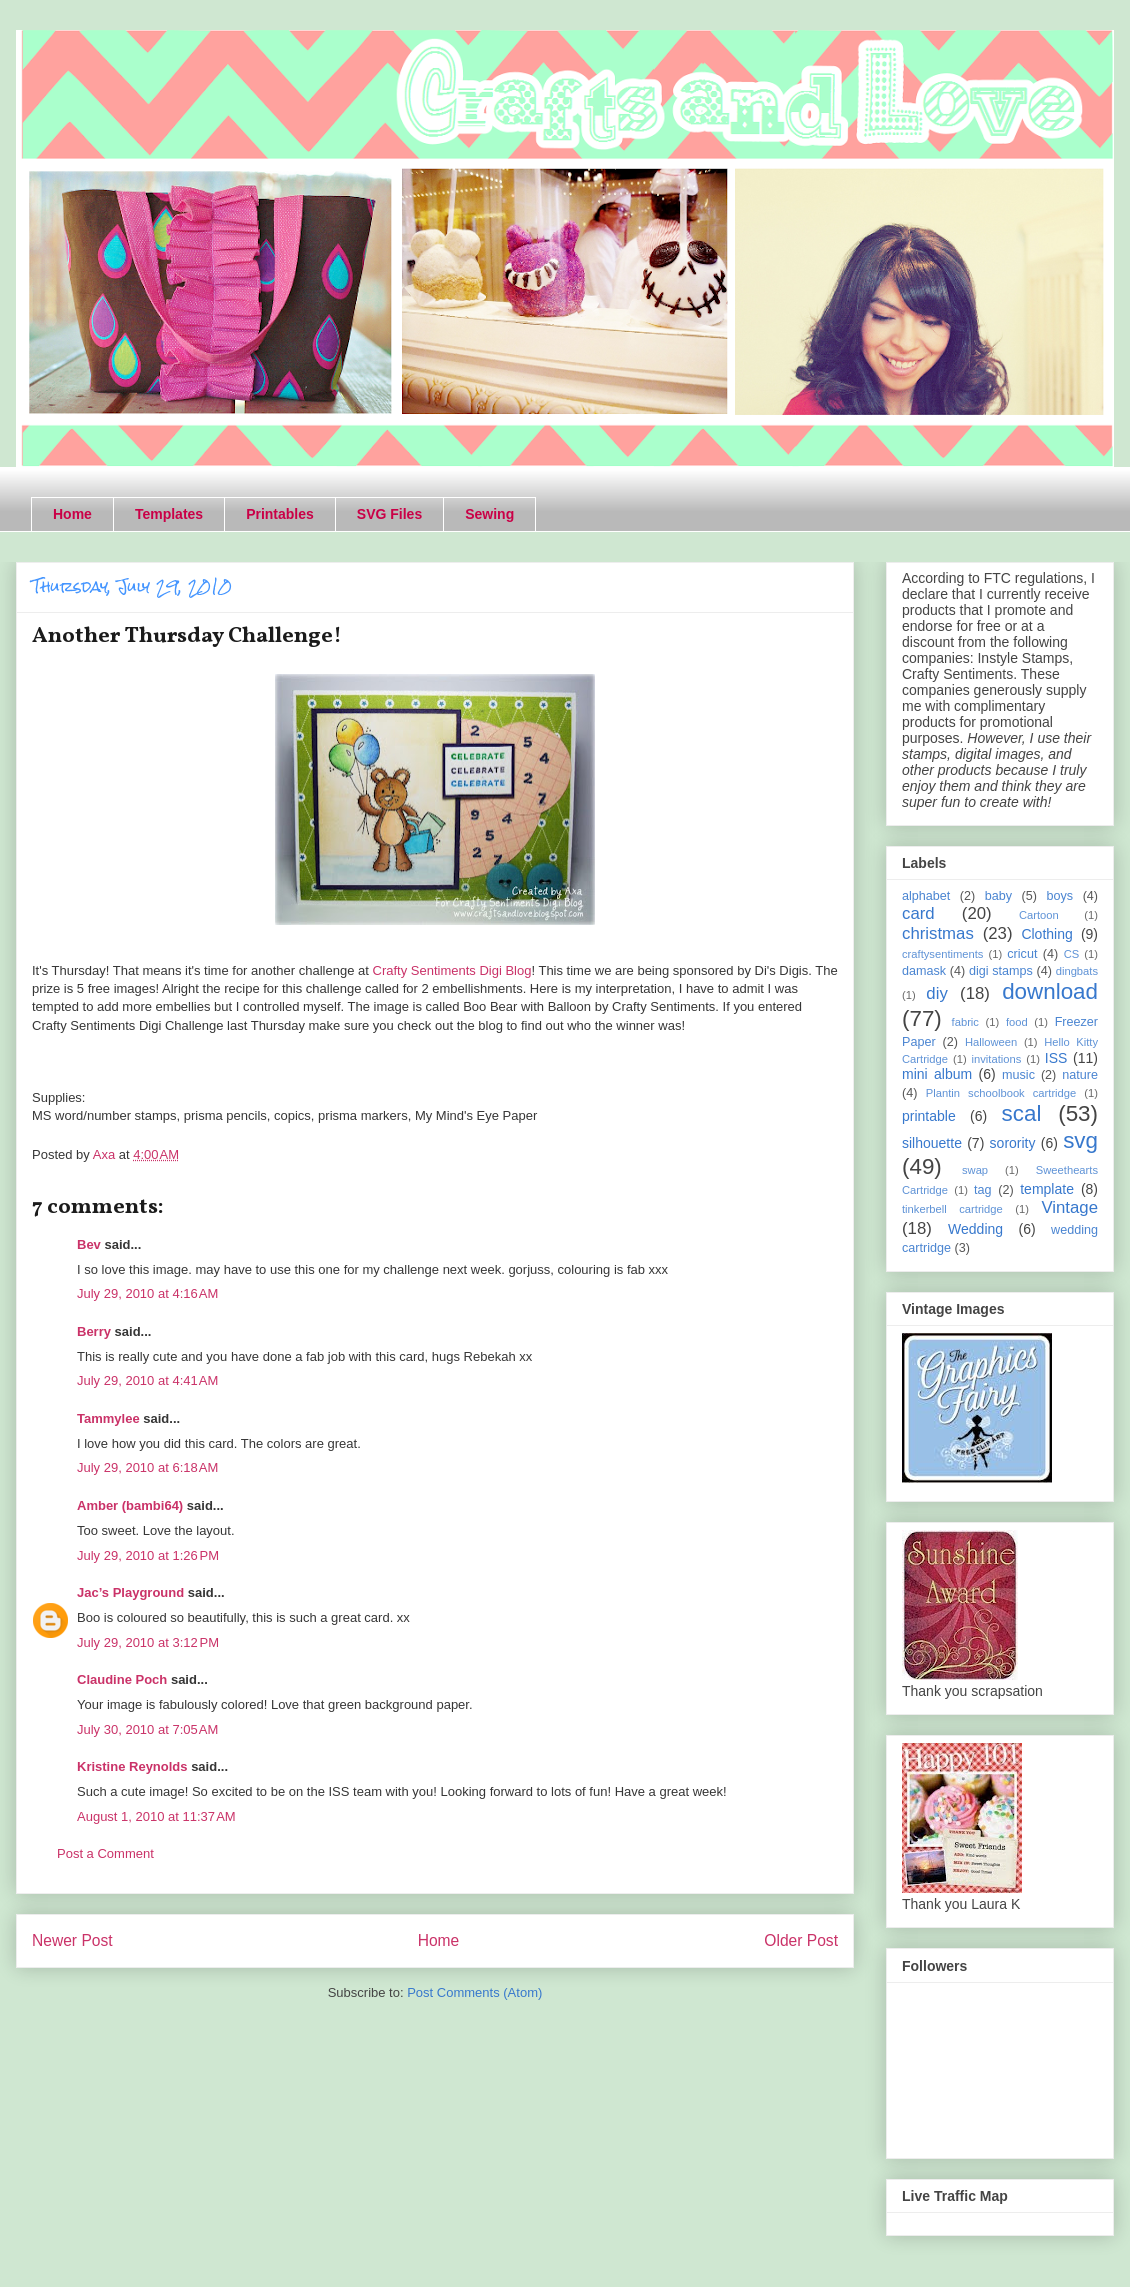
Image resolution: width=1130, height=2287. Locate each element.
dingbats (1077, 971)
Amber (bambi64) (130, 1505)
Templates (169, 514)
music (1018, 1075)
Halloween (991, 1042)
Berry (96, 1331)
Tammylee (108, 1418)
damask (924, 971)
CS (1072, 954)
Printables (280, 514)
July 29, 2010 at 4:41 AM (147, 1380)
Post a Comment (105, 1853)
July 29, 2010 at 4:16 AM (147, 1293)
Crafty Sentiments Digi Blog (452, 970)
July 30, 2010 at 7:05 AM (147, 1729)
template (1047, 1189)
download (1050, 991)
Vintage (1069, 1207)
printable (929, 1116)
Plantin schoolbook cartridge (1001, 1093)
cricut (1022, 954)
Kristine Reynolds (132, 1766)
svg (1080, 1140)
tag (983, 1190)
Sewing (489, 514)
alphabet (926, 896)
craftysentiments (942, 954)
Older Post (801, 1940)
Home (72, 514)
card (918, 913)
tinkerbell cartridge (952, 1209)
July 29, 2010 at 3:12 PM (148, 1642)
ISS (1056, 1058)
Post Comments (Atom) (474, 1992)
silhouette (932, 1143)
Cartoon (1039, 915)
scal (1022, 1113)
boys (1060, 896)
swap (975, 1170)
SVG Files (389, 514)
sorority (1013, 1143)
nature (1080, 1075)
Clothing (1046, 934)
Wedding (975, 1229)
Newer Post (72, 1940)
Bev (89, 1244)
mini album (937, 1074)
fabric (965, 1022)
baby (998, 896)
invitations (997, 1059)
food (1017, 1022)
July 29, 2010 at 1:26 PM (148, 1555)
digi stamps (1001, 971)
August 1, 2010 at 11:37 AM (156, 1816)
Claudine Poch (122, 1679)
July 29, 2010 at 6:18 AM (147, 1467)
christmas (938, 933)
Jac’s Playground (130, 1592)
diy (936, 993)
